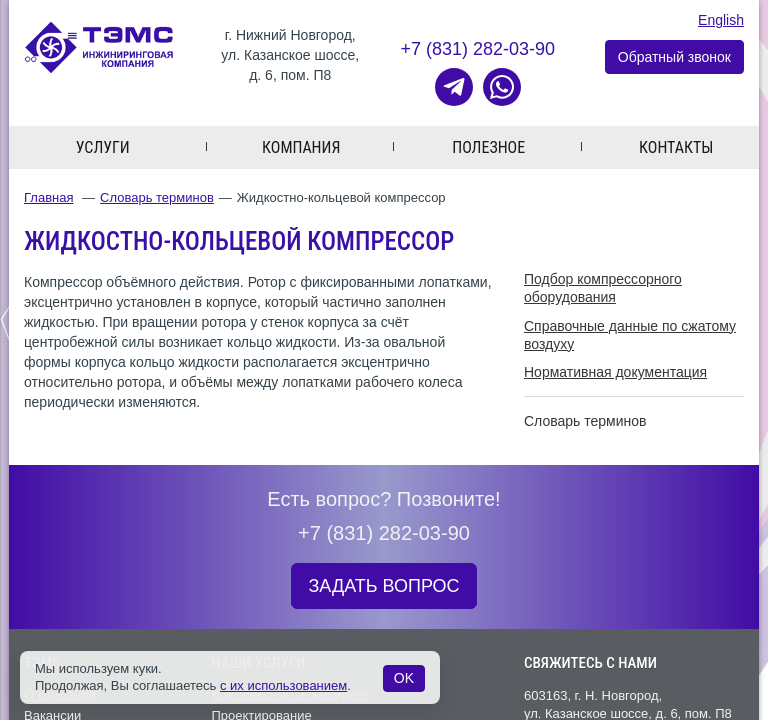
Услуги (103, 147)
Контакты (676, 147)
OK (404, 678)
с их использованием (283, 685)
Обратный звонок (674, 57)
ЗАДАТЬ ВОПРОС (383, 586)
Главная (48, 197)
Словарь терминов (157, 197)
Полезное (488, 147)
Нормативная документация (615, 372)
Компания (301, 147)
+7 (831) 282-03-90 (477, 49)
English (721, 20)
